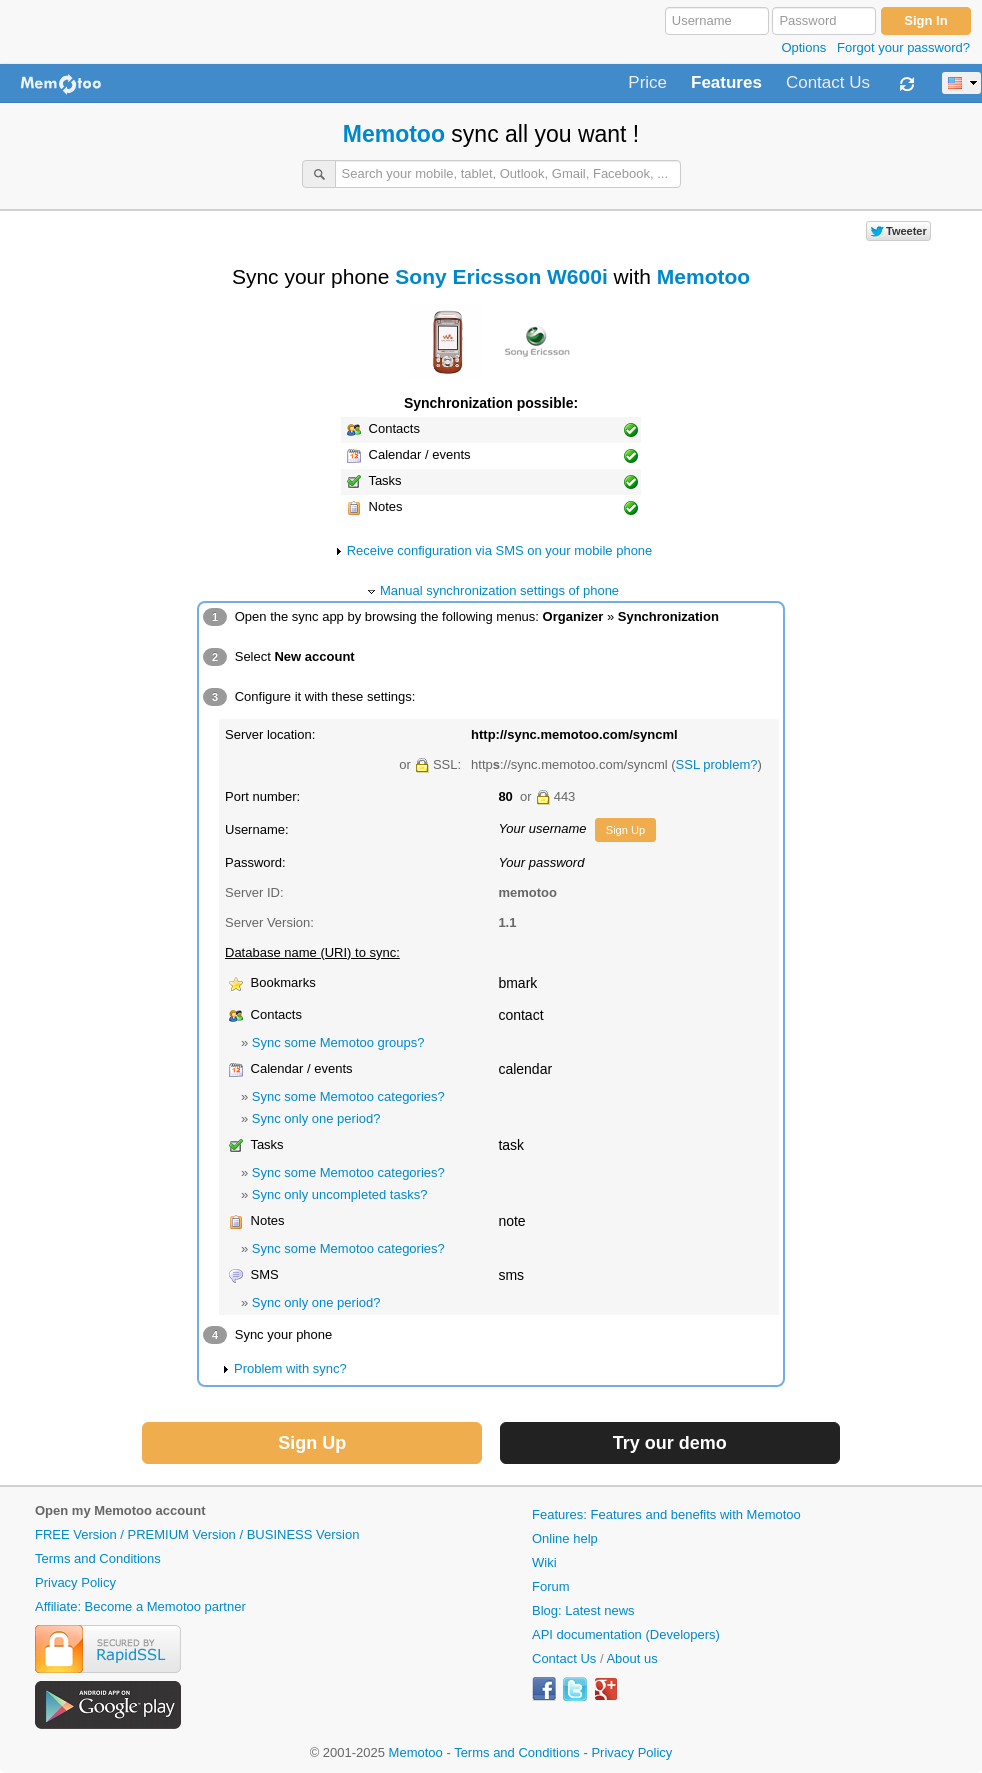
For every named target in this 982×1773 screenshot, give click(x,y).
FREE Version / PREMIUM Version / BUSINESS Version (197, 1534)
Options (803, 47)
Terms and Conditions (98, 1558)
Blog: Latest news (583, 1610)
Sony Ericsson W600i (501, 276)
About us (631, 1658)
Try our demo (670, 1443)
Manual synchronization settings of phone (499, 590)
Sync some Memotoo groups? (338, 1042)
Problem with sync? (290, 1368)
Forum (551, 1586)
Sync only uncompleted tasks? (340, 1194)
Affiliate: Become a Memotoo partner (140, 1606)
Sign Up (625, 830)
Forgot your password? (903, 47)
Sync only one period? (316, 1118)
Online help (565, 1538)
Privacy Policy (75, 1582)
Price (647, 83)
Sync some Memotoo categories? (348, 1096)
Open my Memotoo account (120, 1510)
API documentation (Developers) (626, 1634)
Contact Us (828, 83)
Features (726, 83)
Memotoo (394, 134)
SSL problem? (717, 764)
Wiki (544, 1562)
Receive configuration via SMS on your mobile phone (500, 550)
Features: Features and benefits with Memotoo (666, 1514)
